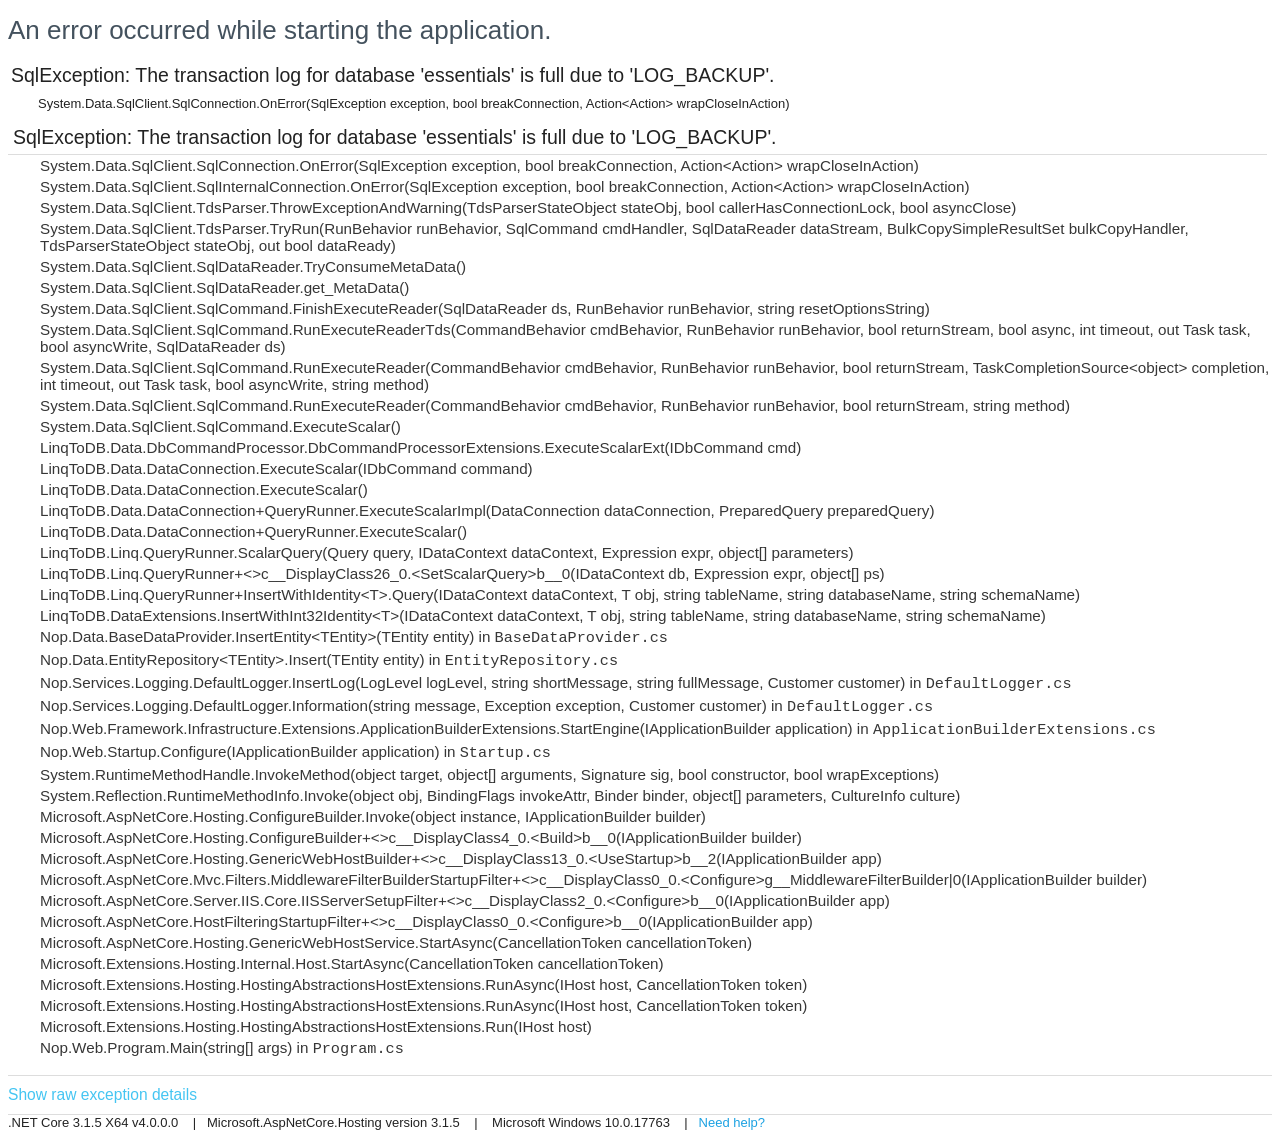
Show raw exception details (102, 1094)
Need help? (732, 1122)
